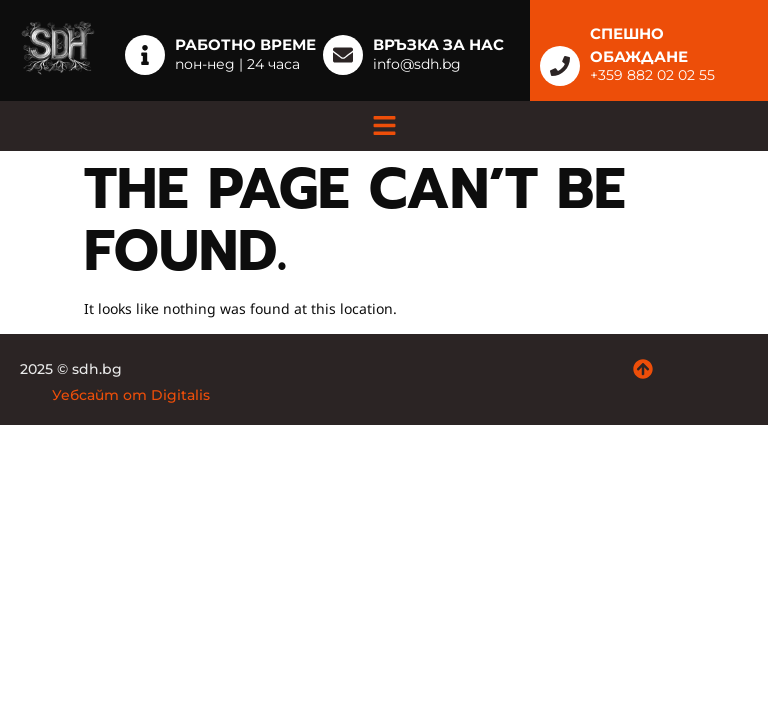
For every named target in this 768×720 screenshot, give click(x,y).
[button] (384, 126)
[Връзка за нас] (343, 55)
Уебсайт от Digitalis (131, 395)
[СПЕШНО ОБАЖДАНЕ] (560, 66)
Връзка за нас (438, 44)
